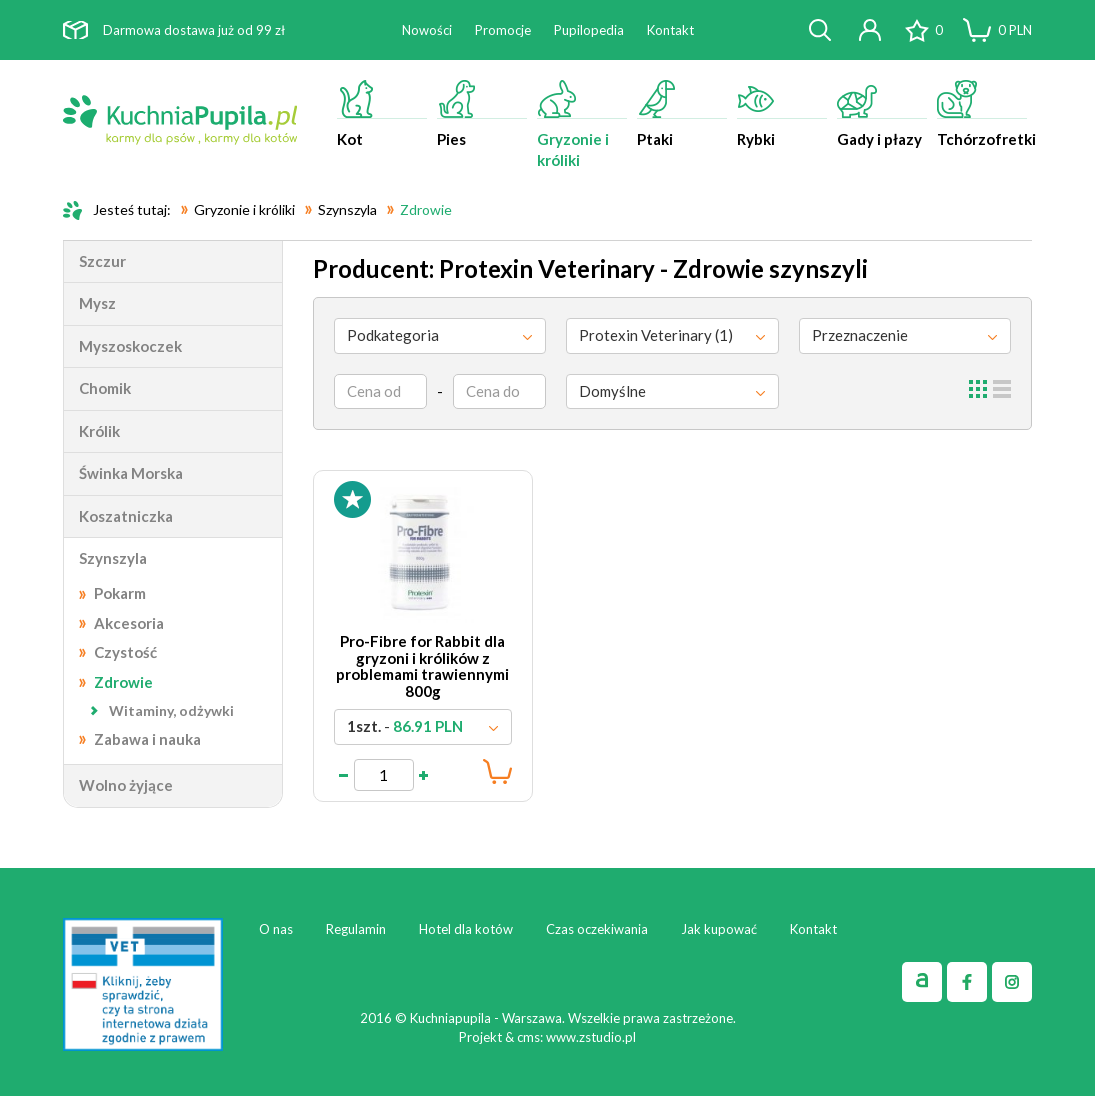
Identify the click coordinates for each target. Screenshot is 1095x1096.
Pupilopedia (589, 30)
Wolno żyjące (126, 785)
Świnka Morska (131, 473)
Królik (99, 431)
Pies (482, 114)
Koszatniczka (126, 516)
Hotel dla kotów (466, 929)
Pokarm (120, 593)
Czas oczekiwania (597, 929)
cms (528, 1037)
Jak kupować (719, 929)
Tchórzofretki (984, 114)
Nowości (427, 30)
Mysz (97, 303)
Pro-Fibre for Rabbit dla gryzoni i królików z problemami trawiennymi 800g (422, 666)
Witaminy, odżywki (171, 710)
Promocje (503, 30)
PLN (1015, 30)
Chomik (105, 388)
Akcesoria (129, 623)
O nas (276, 929)
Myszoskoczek (130, 346)
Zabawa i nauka (147, 739)
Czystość (125, 652)
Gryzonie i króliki (582, 124)
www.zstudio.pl (591, 1037)
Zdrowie (123, 682)
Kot (382, 114)
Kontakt (670, 30)
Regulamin (356, 929)
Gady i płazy (882, 114)
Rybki (782, 114)
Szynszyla (113, 558)
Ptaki (682, 114)
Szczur (102, 261)
